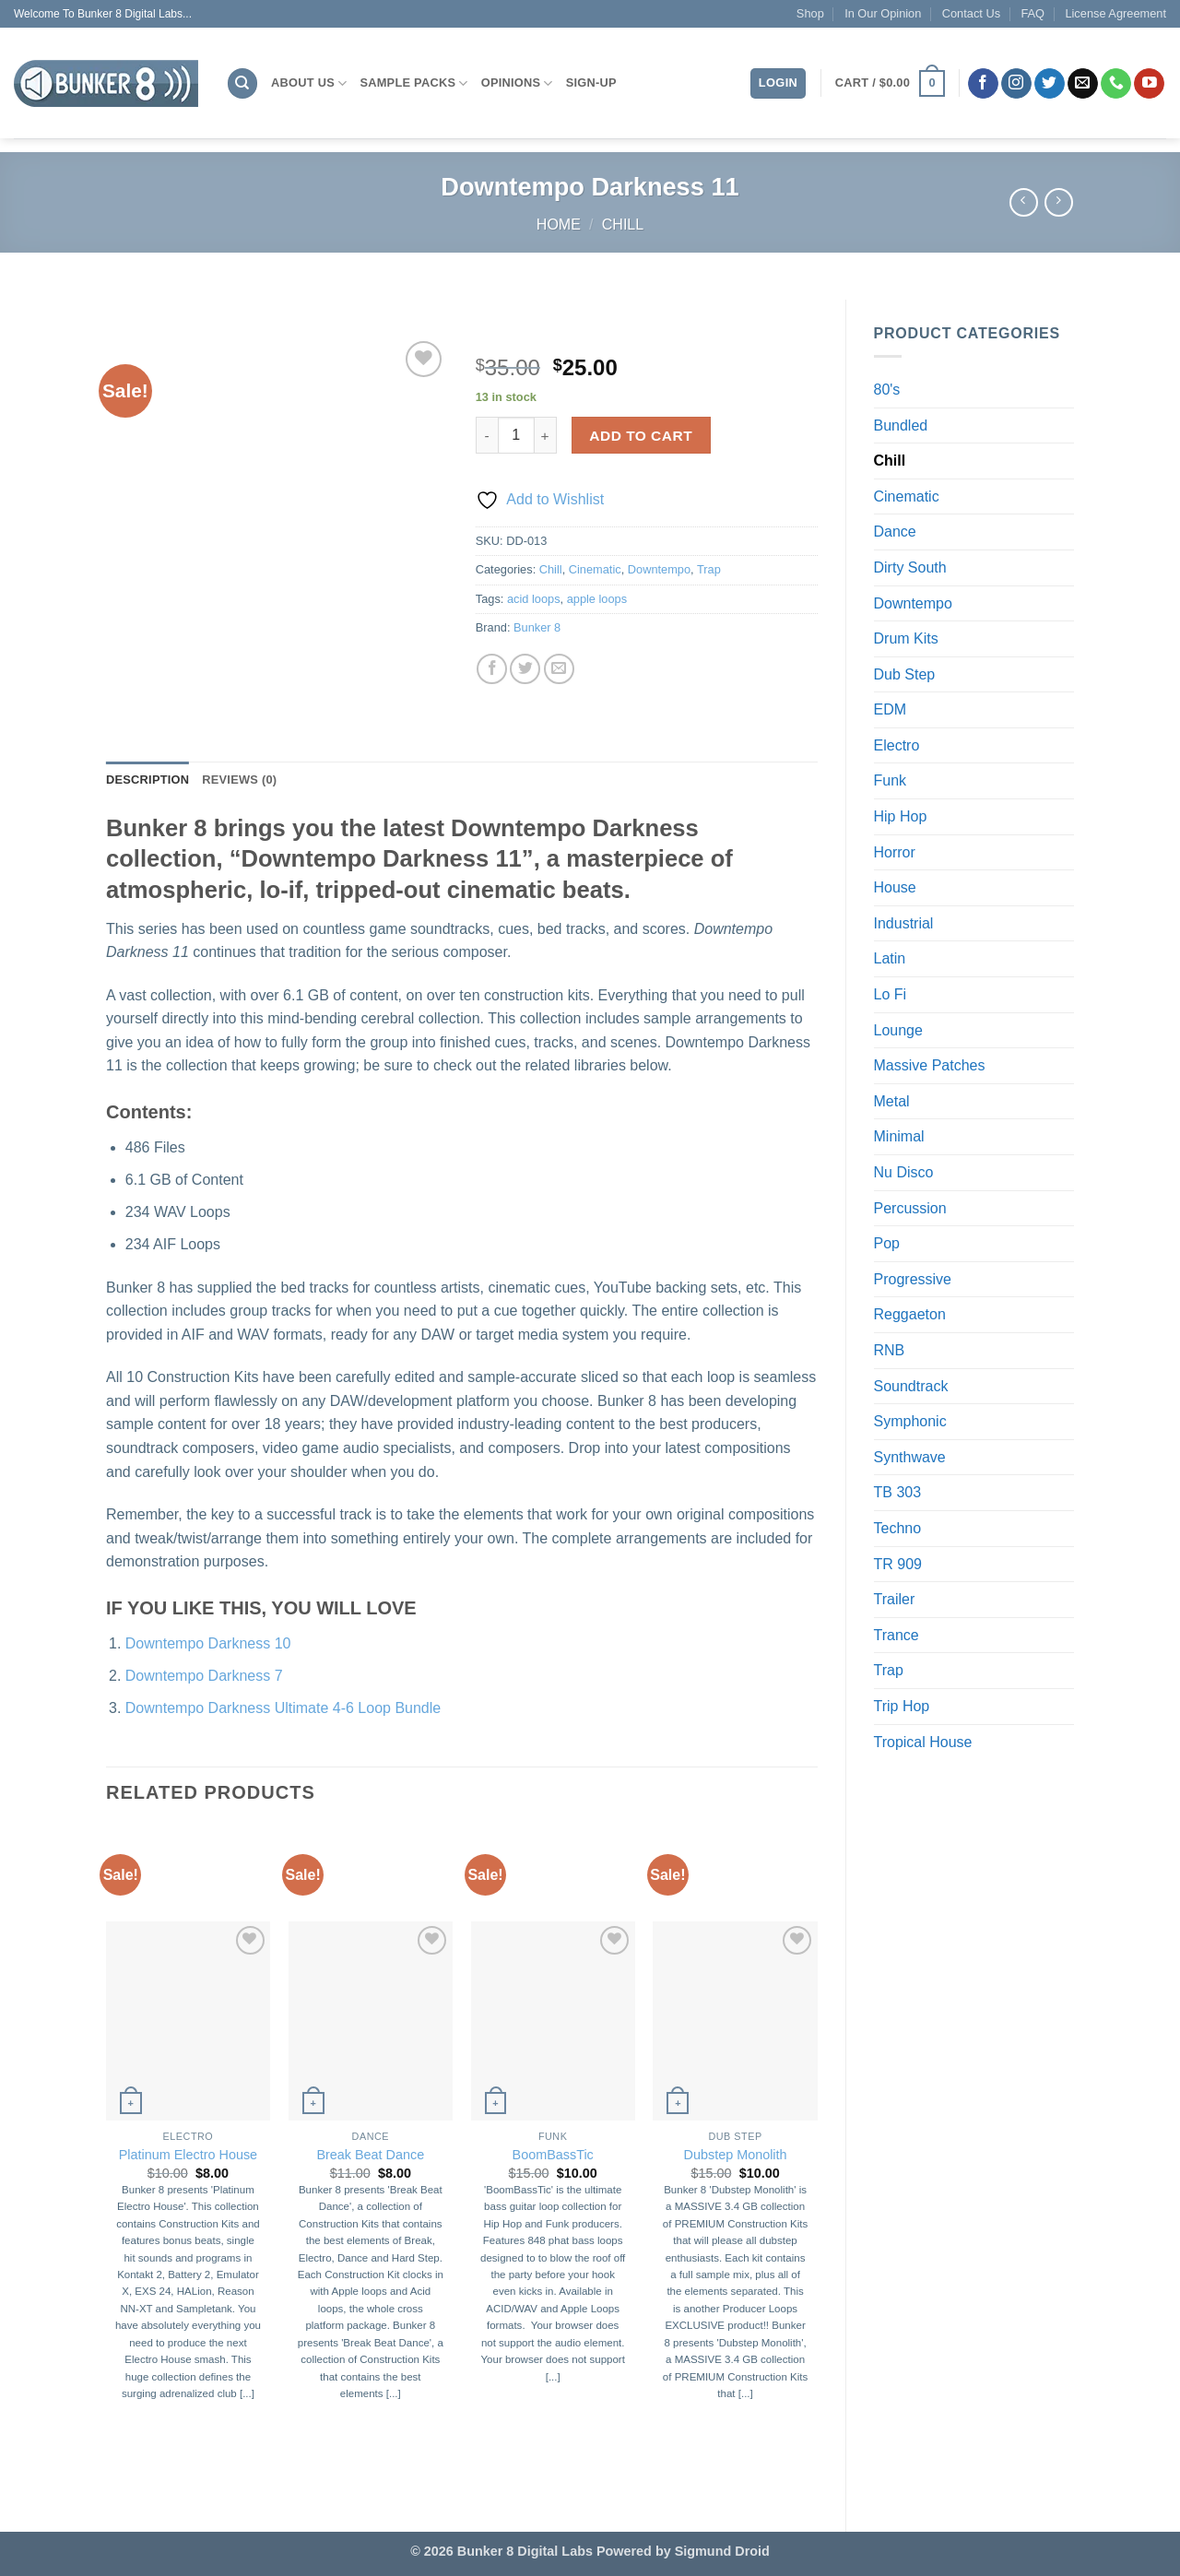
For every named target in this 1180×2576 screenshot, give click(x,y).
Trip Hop (902, 1706)
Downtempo (913, 603)
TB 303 (898, 1492)
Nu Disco (904, 1172)
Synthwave (910, 1457)
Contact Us (971, 13)
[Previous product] (1058, 202)
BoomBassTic (553, 2154)
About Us (309, 83)
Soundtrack (911, 1386)
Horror (894, 852)
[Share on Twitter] (525, 669)
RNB (889, 1350)
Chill (622, 224)
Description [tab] (147, 779)
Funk (890, 780)
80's (887, 389)
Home (559, 224)
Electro (897, 745)
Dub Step (905, 674)
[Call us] (1116, 84)
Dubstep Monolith (735, 2154)
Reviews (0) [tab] (239, 779)
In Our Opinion (882, 13)
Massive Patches (929, 1065)
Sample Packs (413, 83)
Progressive (912, 1279)
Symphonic (910, 1421)
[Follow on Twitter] (1049, 84)
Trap (888, 1670)
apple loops (597, 599)
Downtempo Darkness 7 (204, 1676)
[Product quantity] (516, 435)
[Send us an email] (1083, 84)
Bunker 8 (536, 627)
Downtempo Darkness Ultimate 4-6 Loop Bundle (283, 1708)
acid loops (533, 599)
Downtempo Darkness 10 (208, 1643)
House (895, 887)
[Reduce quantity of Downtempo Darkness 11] (487, 435)
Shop (810, 13)
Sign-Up (591, 82)
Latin (890, 958)
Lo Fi (890, 994)
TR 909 (898, 1564)
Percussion (910, 1208)
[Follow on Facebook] (983, 84)
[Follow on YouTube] (1149, 84)
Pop (887, 1243)
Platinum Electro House (188, 2154)
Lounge (898, 1030)
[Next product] (1023, 202)
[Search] (242, 83)
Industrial (904, 923)
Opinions (517, 83)
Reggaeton (910, 1314)
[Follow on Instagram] (1016, 84)
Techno (898, 1528)
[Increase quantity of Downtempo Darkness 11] (546, 435)
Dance (895, 531)
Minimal (899, 1136)
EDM (890, 709)
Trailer (894, 1599)
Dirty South (910, 567)
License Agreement (1115, 13)
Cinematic (906, 496)
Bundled (901, 425)
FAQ (1032, 13)
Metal (892, 1101)
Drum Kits (906, 638)
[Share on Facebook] (492, 669)
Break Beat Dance (370, 2154)
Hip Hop (900, 816)
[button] (890, 84)
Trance (896, 1635)
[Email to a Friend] (559, 669)
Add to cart (640, 435)
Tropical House (923, 1742)
